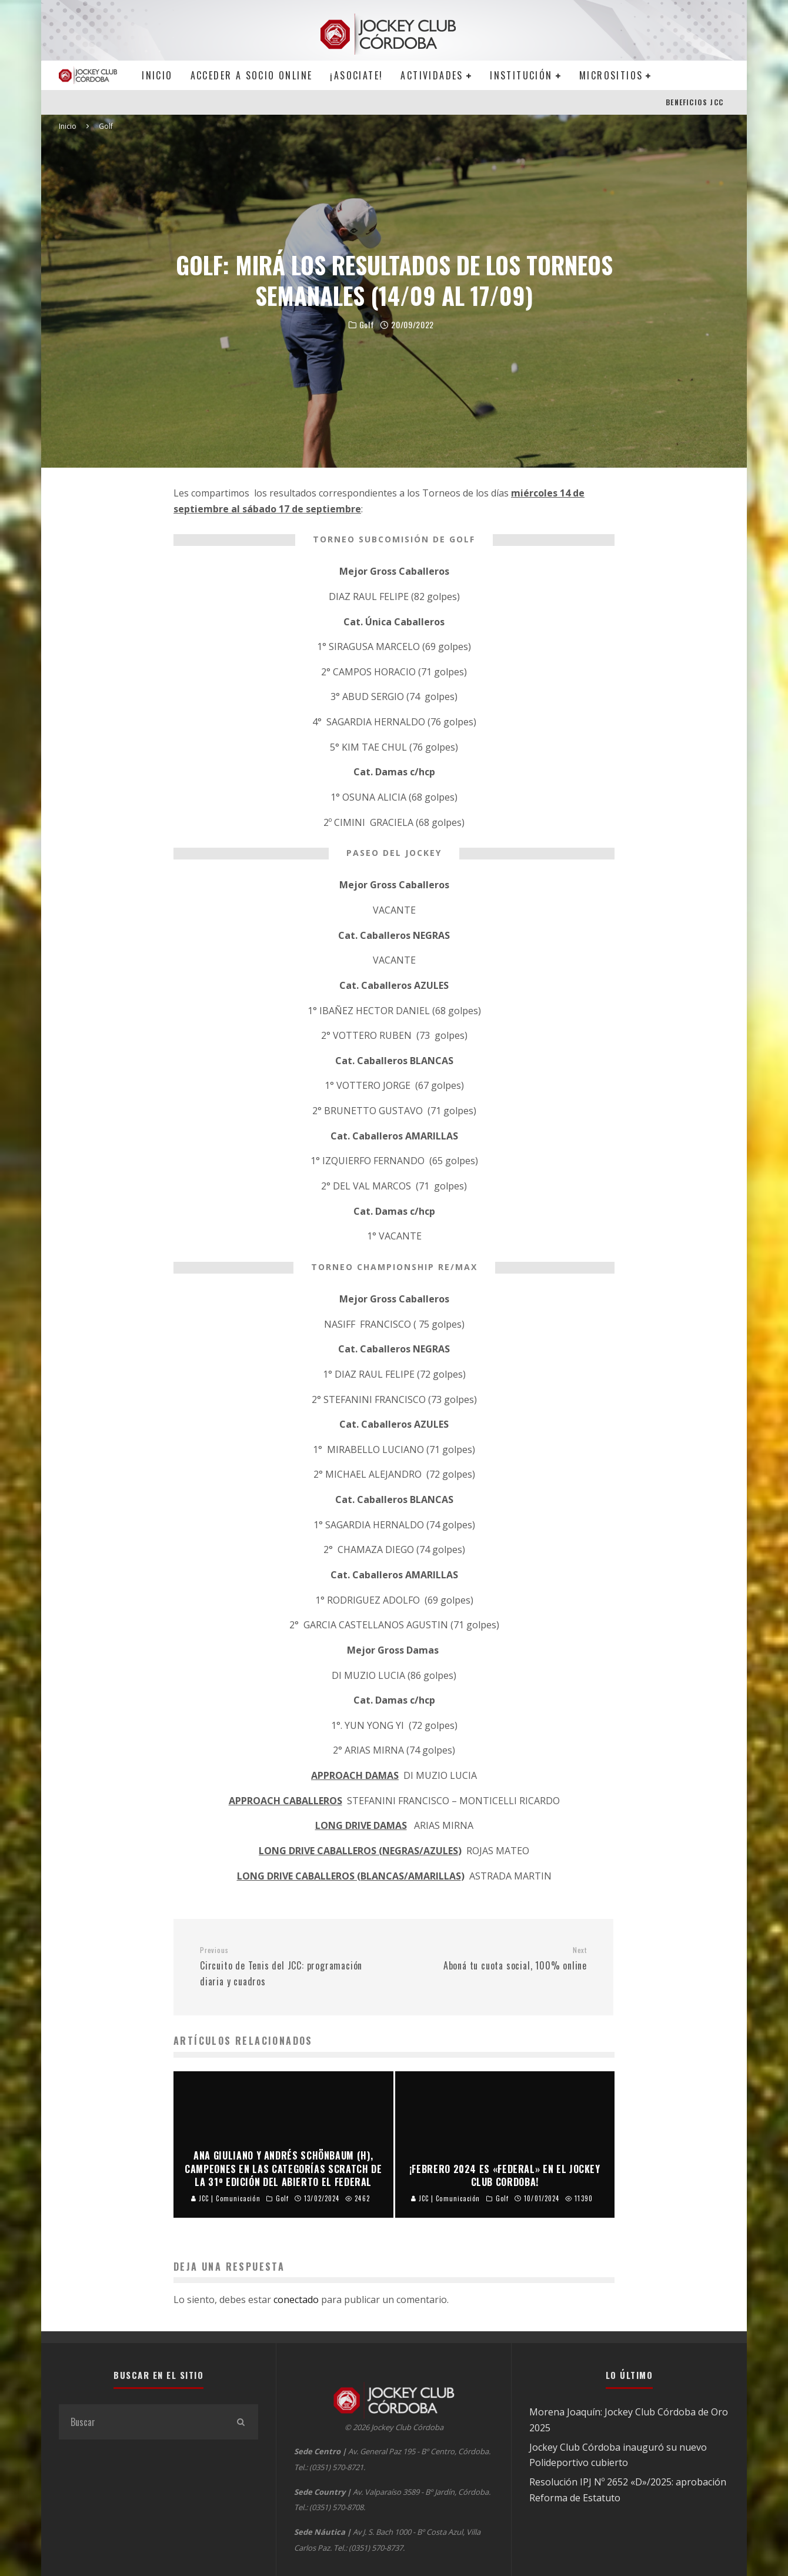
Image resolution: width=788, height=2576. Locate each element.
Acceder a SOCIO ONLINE (252, 75)
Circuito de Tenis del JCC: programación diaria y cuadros (292, 1966)
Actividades (431, 75)
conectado (296, 2299)
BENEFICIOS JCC (694, 102)
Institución (521, 75)
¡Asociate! (356, 75)
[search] (240, 2422)
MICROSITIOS (611, 75)
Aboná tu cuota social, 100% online (494, 1958)
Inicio (157, 75)
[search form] (141, 2422)
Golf (367, 325)
